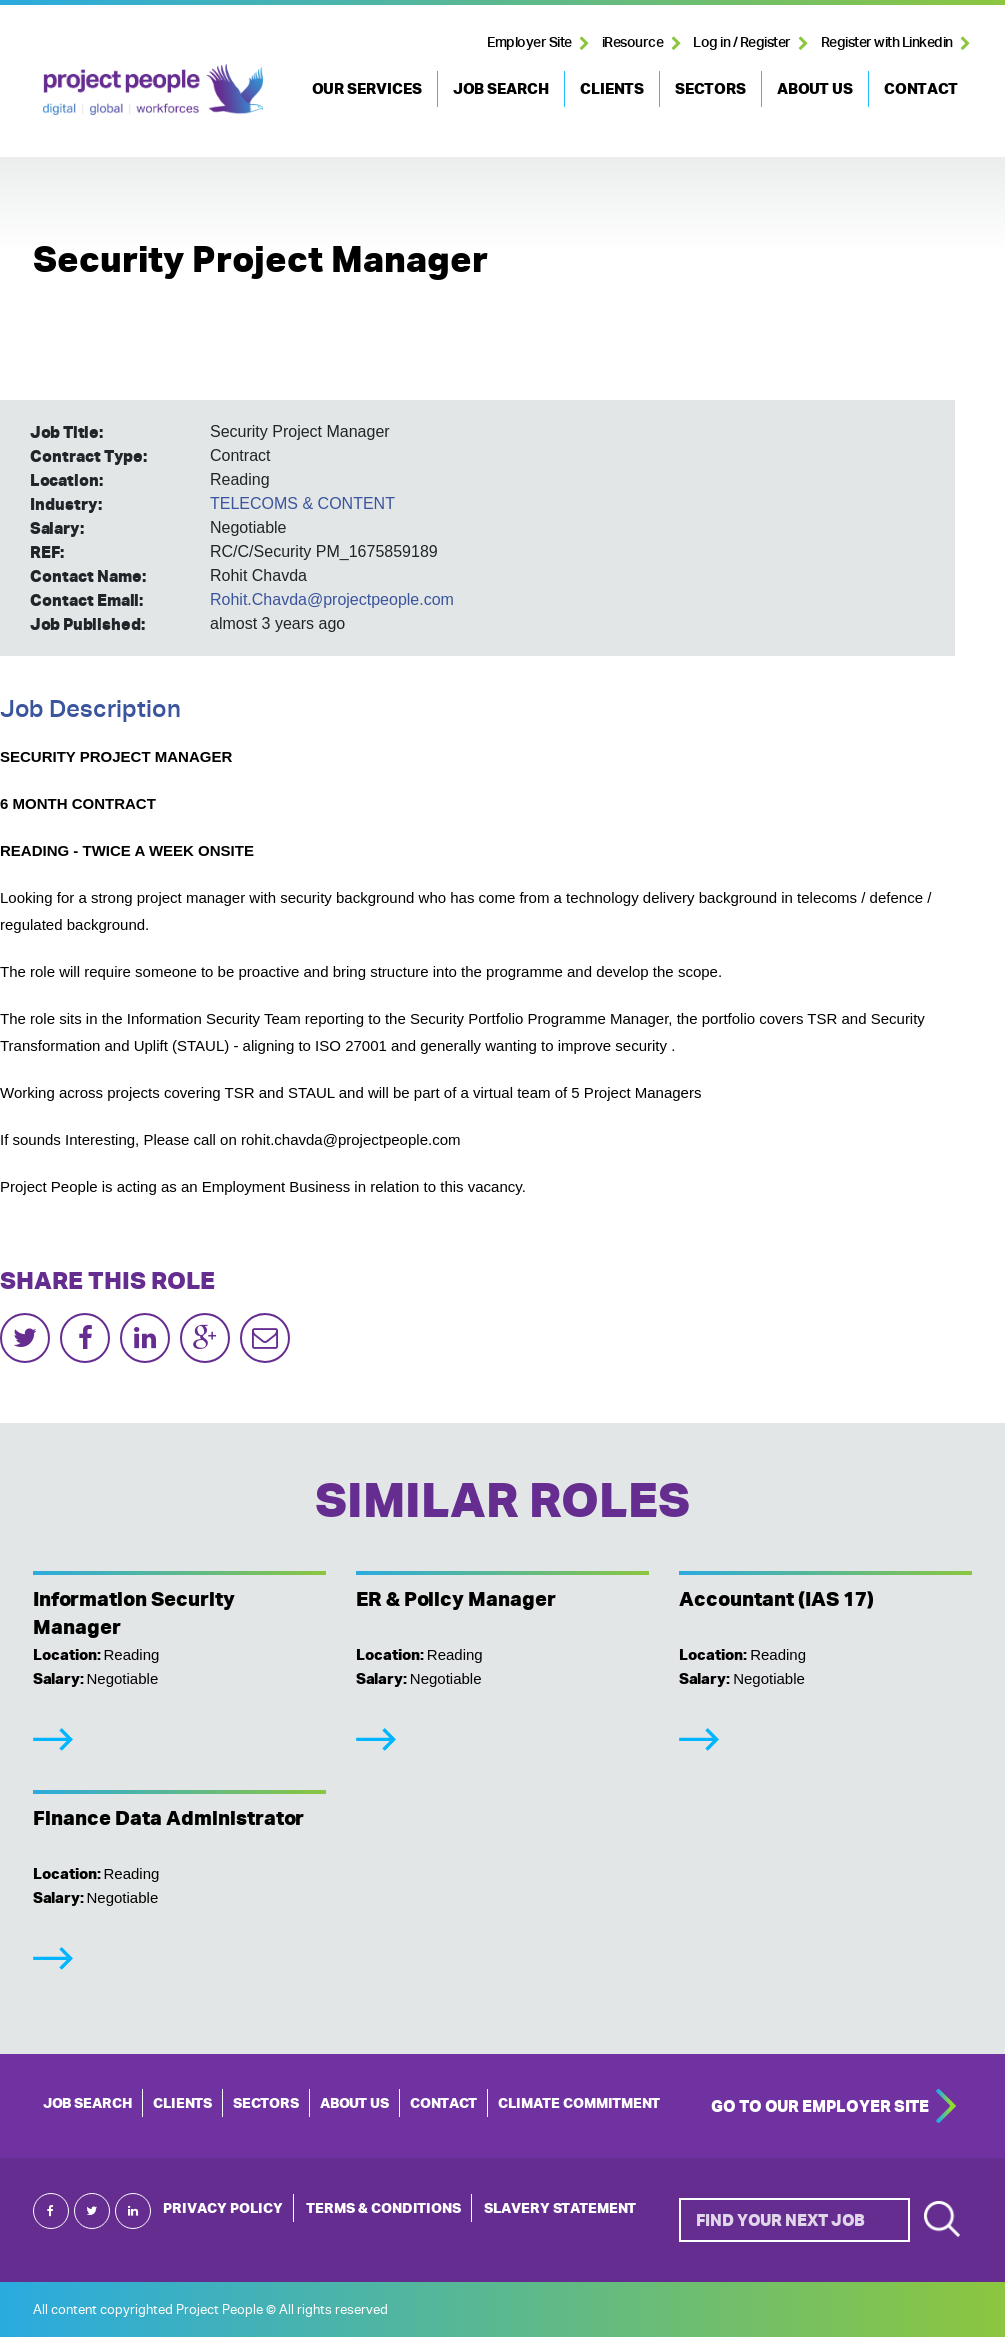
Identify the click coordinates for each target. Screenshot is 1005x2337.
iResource (633, 42)
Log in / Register (742, 42)
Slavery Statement (560, 2208)
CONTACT (921, 88)
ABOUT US (815, 88)
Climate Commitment (579, 2103)
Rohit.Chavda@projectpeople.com (332, 599)
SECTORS (710, 88)
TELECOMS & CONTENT (302, 503)
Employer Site (529, 42)
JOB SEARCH (501, 88)
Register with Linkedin (887, 42)
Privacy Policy (223, 2208)
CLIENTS (612, 88)
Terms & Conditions (383, 2208)
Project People (153, 89)
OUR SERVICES (367, 88)
